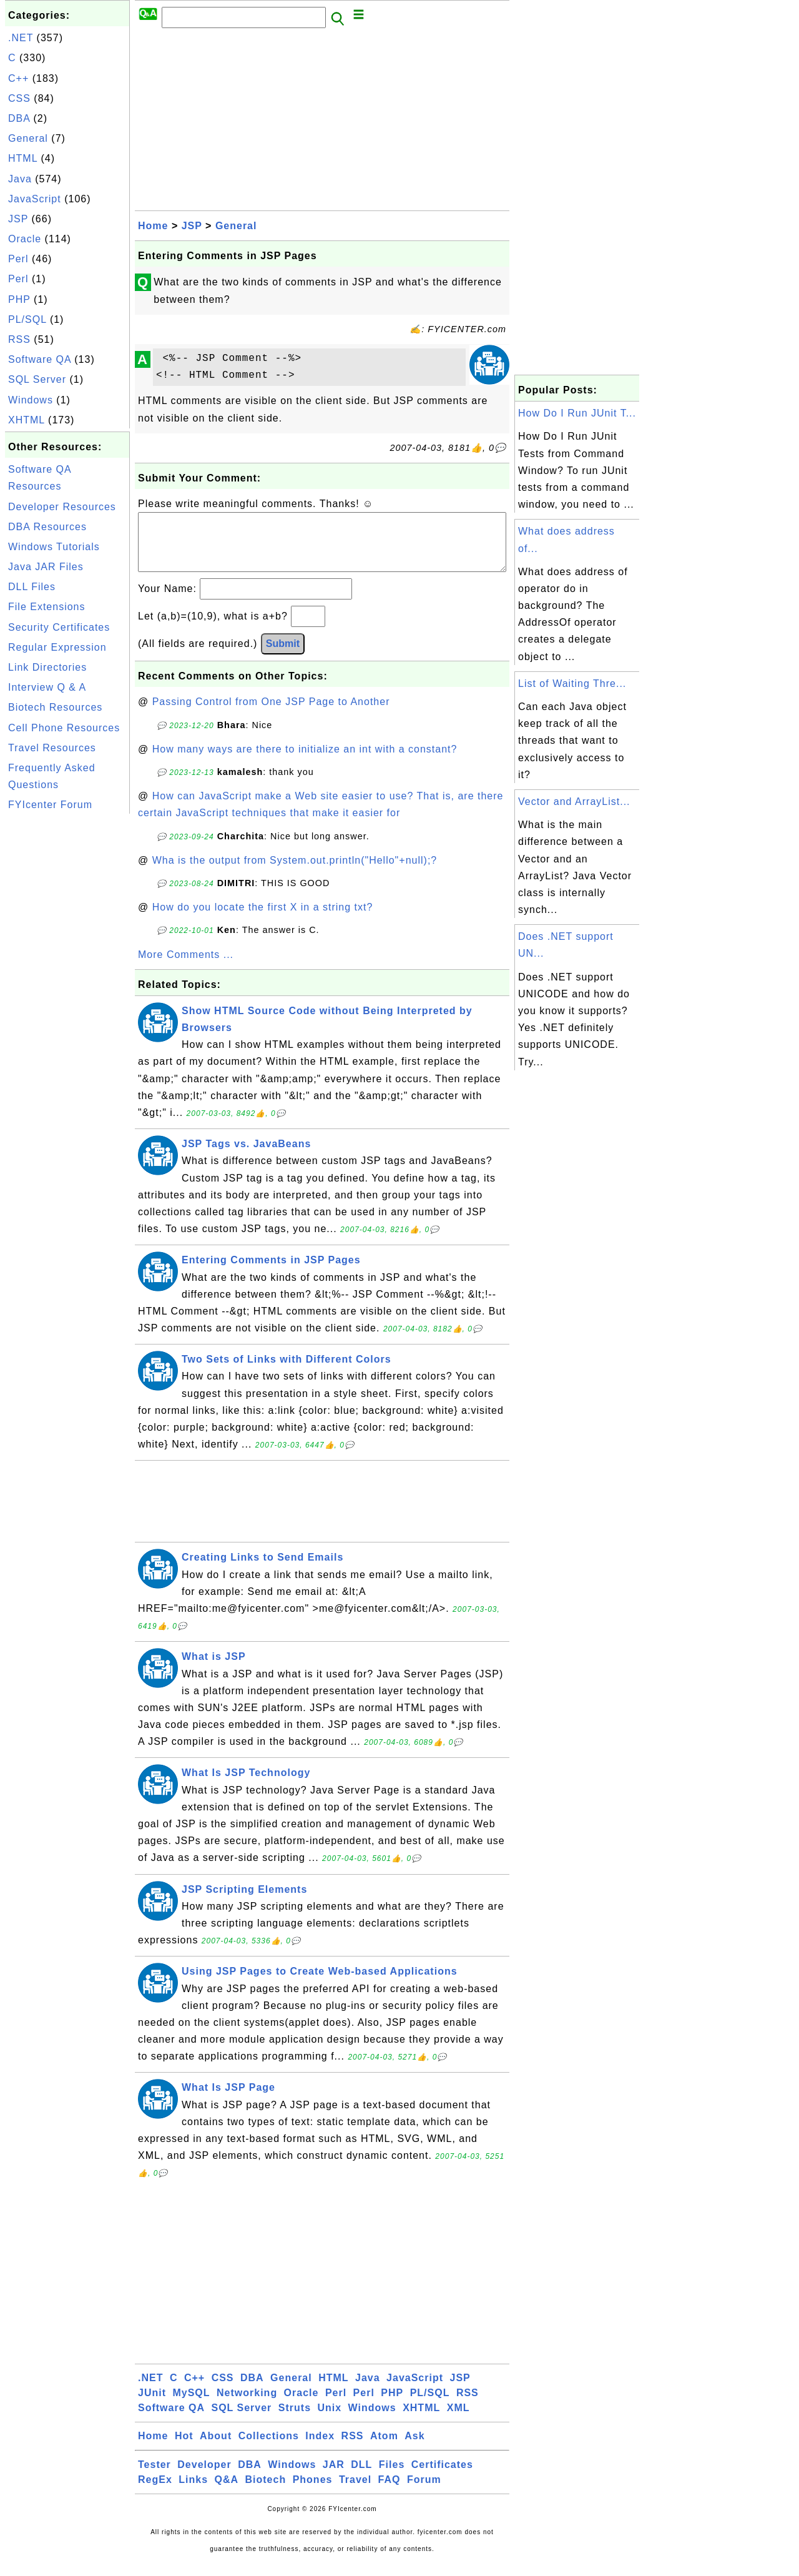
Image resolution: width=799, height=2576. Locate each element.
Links (193, 2492)
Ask (414, 2448)
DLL (361, 2477)
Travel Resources (52, 748)
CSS (19, 98)
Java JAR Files (46, 566)
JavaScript (34, 199)
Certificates (442, 2477)
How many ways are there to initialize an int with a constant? (305, 761)
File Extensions (47, 606)
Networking (247, 2405)
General (28, 138)
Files (391, 2477)
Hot (184, 2448)
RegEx (155, 2492)
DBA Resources (47, 526)
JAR (334, 2477)
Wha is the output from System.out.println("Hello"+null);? (295, 872)
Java (20, 179)
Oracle (24, 239)
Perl (18, 259)
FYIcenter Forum (50, 804)
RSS (19, 339)
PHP (19, 299)
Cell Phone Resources (64, 728)
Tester (154, 2477)
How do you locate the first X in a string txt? (262, 919)
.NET (20, 37)
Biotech (266, 2492)
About (216, 2448)
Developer (204, 2477)
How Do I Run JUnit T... (577, 413)
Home (153, 225)
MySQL (191, 2405)
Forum (424, 2492)
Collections (268, 2448)
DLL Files (32, 586)
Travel (355, 2492)
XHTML (26, 420)
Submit (283, 656)
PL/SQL (27, 319)
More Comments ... (185, 967)
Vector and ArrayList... (574, 801)
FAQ (389, 2492)
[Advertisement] (67, 1004)
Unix (329, 2420)
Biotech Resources (55, 707)
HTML (22, 158)
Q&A (227, 2492)
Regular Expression (57, 647)
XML (458, 2420)
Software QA (39, 359)
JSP (18, 219)
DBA (19, 118)
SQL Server (37, 379)
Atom (384, 2448)
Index (320, 2448)
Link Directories (47, 667)
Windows (30, 400)
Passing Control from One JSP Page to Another (271, 714)
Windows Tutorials (54, 546)
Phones (313, 2492)
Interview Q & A (47, 687)
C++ (18, 78)
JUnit (152, 2405)
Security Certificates (59, 627)
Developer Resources (62, 506)
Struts (294, 2420)
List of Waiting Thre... (572, 683)
